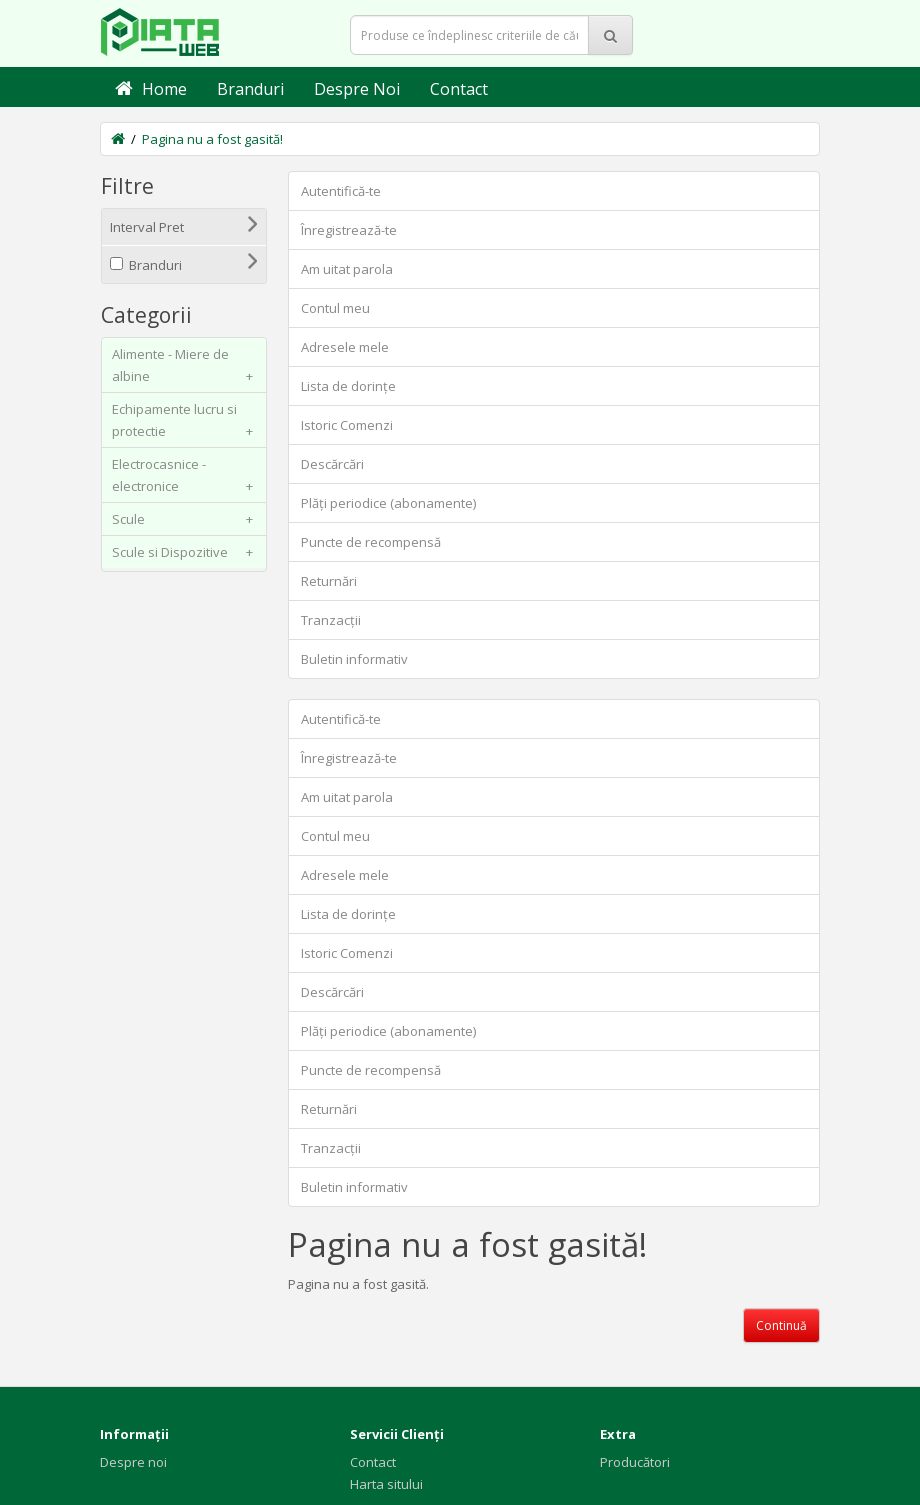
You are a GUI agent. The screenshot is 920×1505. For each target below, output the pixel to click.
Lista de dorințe (348, 386)
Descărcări (332, 464)
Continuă (781, 1325)
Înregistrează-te (349, 230)
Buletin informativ (354, 659)
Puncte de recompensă (371, 542)
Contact (373, 1462)
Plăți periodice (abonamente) (388, 503)
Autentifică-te (341, 191)
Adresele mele (345, 347)
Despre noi (133, 1462)
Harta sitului (386, 1484)
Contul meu (335, 308)
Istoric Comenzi (347, 425)
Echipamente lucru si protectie (186, 423)
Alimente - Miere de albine (186, 368)
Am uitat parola (347, 269)
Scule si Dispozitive (186, 552)
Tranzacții (331, 620)
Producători (635, 1462)
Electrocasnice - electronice (186, 478)
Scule (186, 519)
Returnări (329, 581)
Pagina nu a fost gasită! (212, 139)
